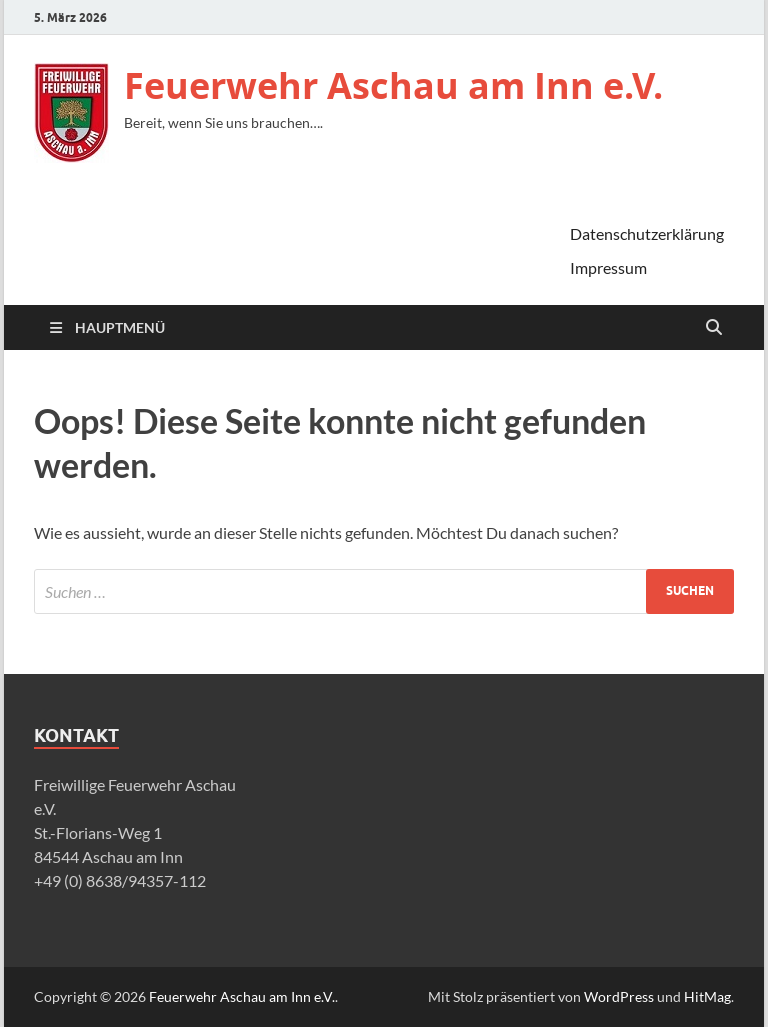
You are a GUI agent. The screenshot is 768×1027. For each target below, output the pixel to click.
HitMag (707, 996)
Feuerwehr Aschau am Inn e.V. (393, 85)
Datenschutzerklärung (647, 233)
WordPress (619, 996)
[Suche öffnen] (714, 328)
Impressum (608, 267)
